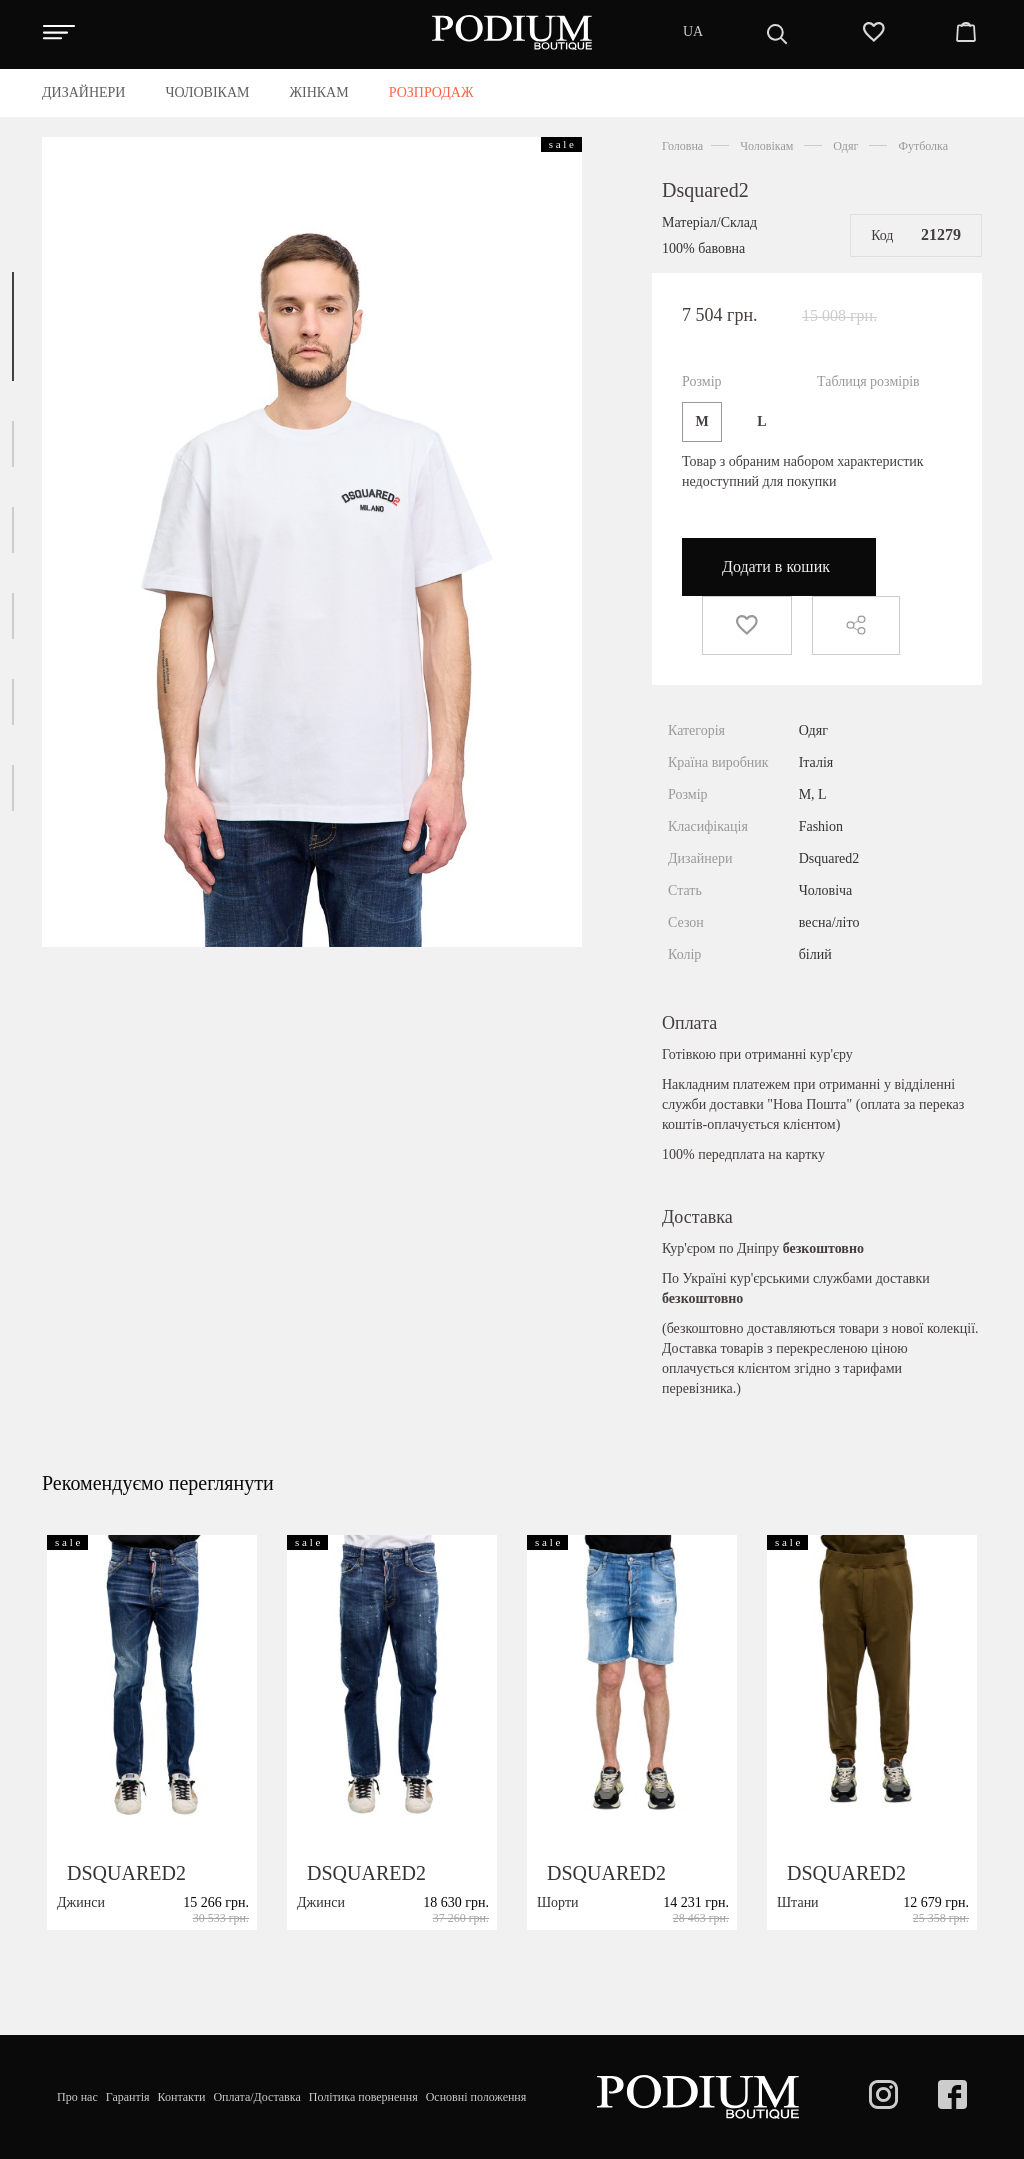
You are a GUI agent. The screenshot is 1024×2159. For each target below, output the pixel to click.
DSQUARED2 (126, 1939)
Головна (682, 146)
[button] (13, 326)
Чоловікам (766, 146)
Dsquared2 (705, 190)
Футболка (923, 146)
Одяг (845, 146)
